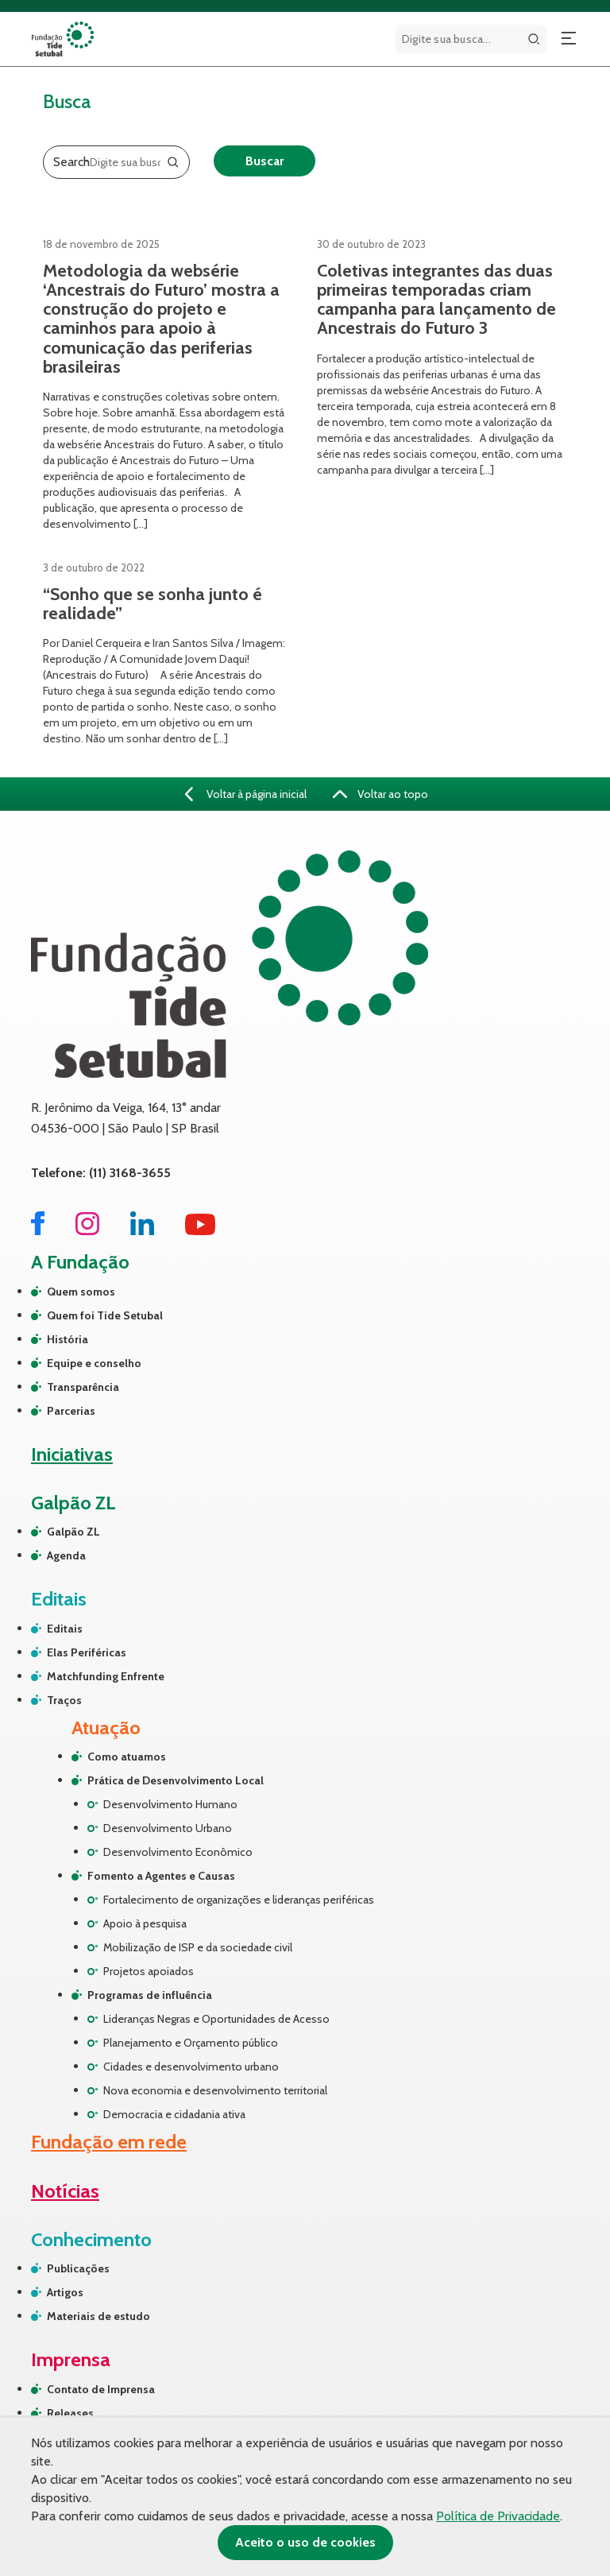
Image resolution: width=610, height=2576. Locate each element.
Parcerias (71, 1410)
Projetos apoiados (148, 1971)
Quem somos (81, 1291)
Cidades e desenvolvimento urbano (191, 2066)
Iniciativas (72, 1454)
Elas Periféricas (86, 1652)
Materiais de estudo (98, 2316)
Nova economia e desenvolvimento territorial (215, 2090)
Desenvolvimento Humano (170, 1804)
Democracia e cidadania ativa (174, 2114)
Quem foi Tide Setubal (105, 1315)
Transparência (83, 1387)
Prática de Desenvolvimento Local (175, 1780)
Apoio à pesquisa (145, 1923)
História (67, 1339)
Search (71, 162)
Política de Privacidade (498, 2516)
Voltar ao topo (380, 794)
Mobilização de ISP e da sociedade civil (197, 1947)
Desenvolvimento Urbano (167, 1828)
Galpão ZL (73, 1531)
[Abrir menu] (568, 39)
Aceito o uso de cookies (305, 2542)
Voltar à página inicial (246, 794)
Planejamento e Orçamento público (190, 2042)
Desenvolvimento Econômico (178, 1851)
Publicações (78, 2268)
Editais (65, 1628)
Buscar (264, 161)
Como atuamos (126, 1756)
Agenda (66, 1555)
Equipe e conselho (94, 1363)
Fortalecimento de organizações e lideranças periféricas (238, 1899)
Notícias (65, 2190)
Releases (70, 2413)
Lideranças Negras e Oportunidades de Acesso (216, 2018)
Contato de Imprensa (101, 2389)
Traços (64, 1700)
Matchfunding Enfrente (105, 1676)
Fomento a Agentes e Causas (161, 1875)
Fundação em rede (109, 2141)
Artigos (65, 2292)
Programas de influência (149, 1995)
